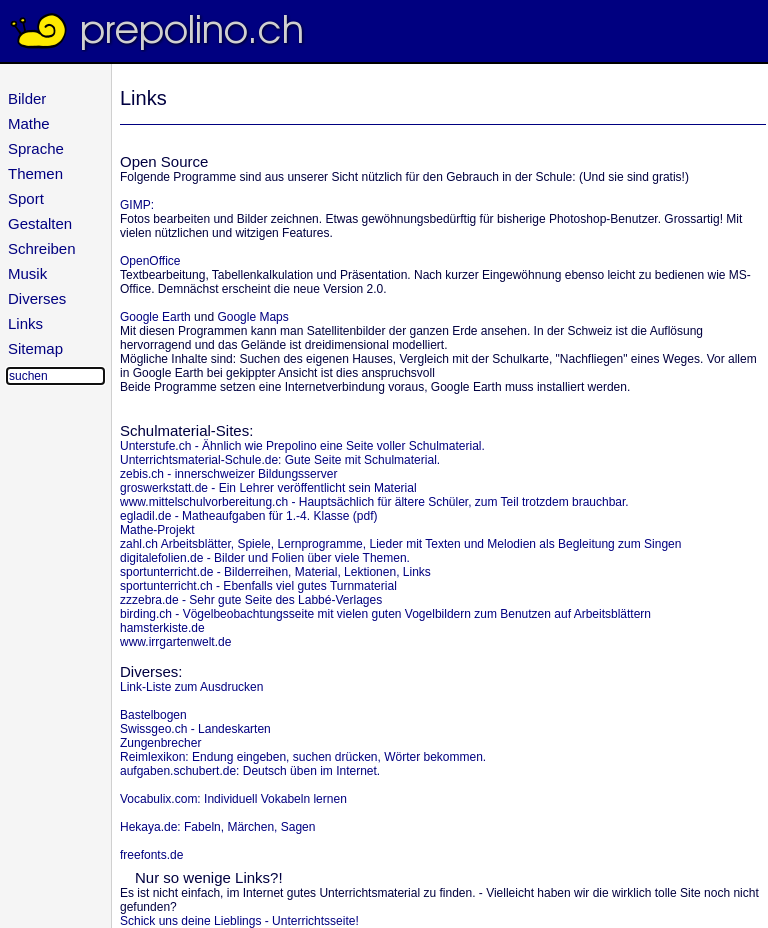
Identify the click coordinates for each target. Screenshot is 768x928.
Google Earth (155, 317)
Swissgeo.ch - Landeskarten (195, 729)
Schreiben (42, 248)
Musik (27, 273)
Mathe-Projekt (157, 530)
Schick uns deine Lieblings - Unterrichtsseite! (239, 921)
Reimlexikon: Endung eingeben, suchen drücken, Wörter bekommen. (303, 757)
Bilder (27, 98)
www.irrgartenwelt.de (175, 642)
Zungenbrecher (160, 743)
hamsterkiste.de (162, 628)
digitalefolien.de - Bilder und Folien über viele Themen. (265, 558)
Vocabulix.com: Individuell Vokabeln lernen (233, 799)
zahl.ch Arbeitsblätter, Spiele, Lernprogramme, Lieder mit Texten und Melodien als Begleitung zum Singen (400, 544)
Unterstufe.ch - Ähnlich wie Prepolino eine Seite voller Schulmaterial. (302, 446)
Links (25, 323)
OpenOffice (150, 261)
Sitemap (35, 348)
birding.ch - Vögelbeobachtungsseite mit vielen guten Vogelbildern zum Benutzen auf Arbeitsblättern (385, 614)
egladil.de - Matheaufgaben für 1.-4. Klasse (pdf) (248, 516)
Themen (35, 173)
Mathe (29, 123)
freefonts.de (151, 855)
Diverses (37, 298)
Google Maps (252, 317)
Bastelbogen (153, 715)
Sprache (36, 148)
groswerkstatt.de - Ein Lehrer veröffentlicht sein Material (268, 488)
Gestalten (40, 223)
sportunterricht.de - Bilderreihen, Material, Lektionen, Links (275, 572)
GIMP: (137, 205)
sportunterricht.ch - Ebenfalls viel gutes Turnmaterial (258, 586)
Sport (26, 198)
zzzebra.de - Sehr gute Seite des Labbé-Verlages (251, 600)
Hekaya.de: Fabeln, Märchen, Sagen (217, 827)
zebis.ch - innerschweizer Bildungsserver (228, 474)
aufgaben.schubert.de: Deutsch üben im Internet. (250, 771)
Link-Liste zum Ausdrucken (191, 687)
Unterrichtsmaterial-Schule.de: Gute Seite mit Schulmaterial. (280, 460)
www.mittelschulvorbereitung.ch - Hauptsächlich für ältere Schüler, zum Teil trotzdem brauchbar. (374, 502)
